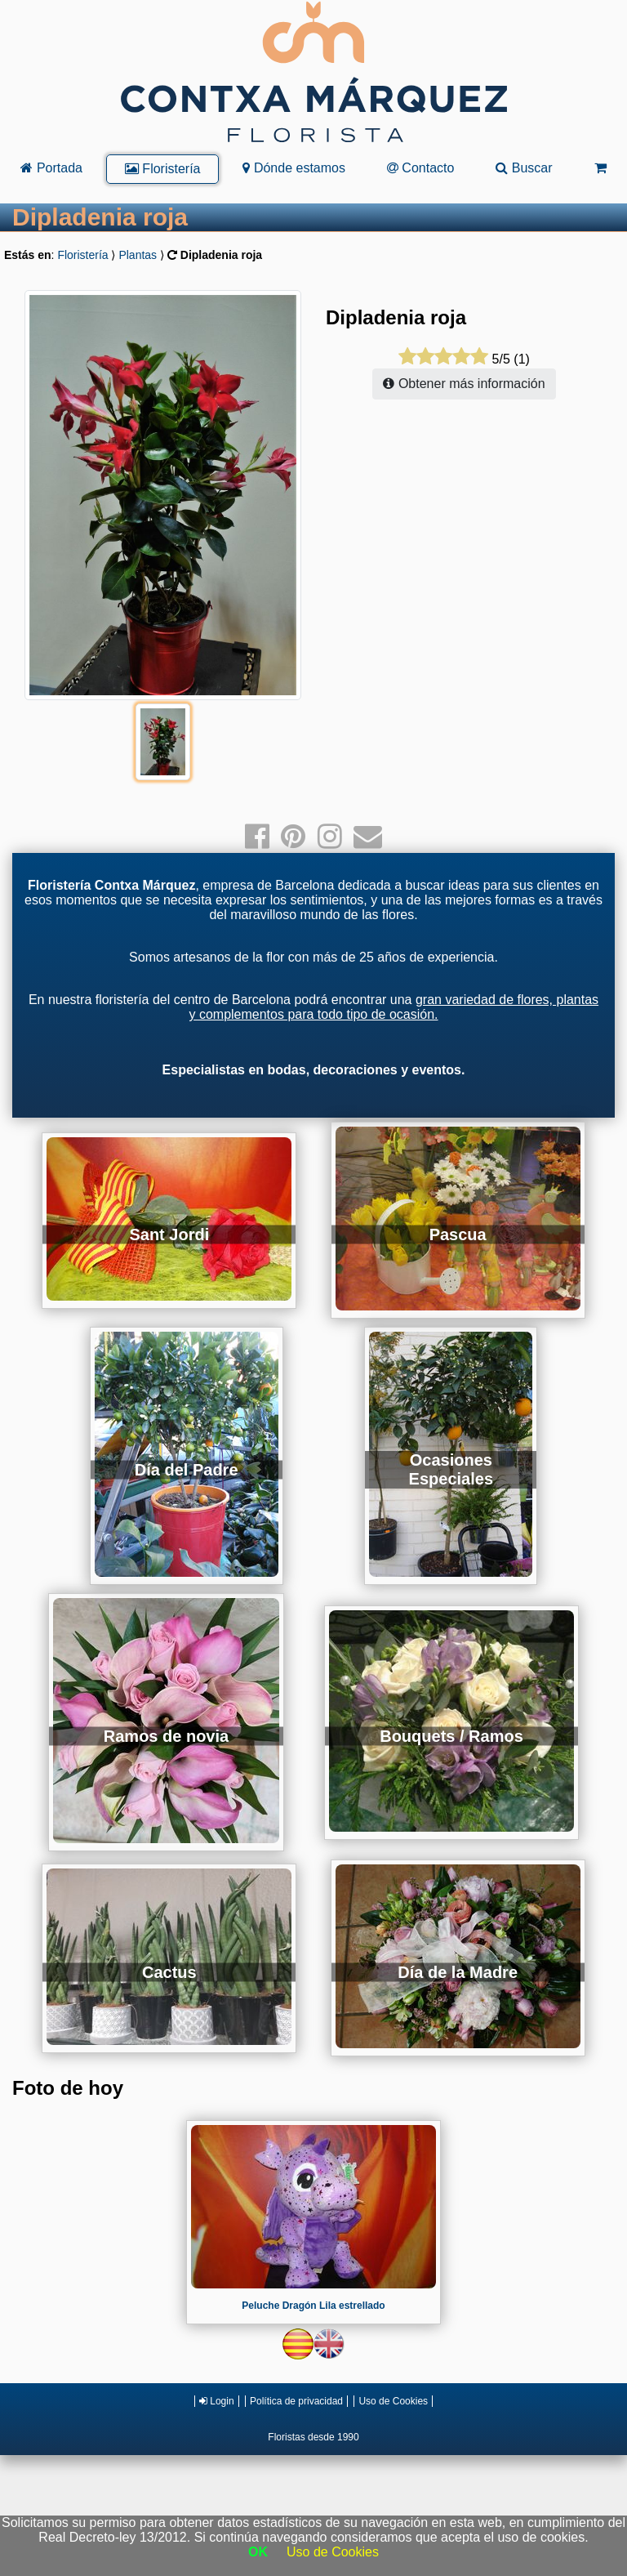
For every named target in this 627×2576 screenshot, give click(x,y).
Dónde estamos (293, 168)
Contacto (420, 168)
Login (216, 2401)
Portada (51, 168)
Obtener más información (464, 384)
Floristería (163, 169)
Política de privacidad (296, 2401)
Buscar (524, 168)
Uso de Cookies (393, 2401)
